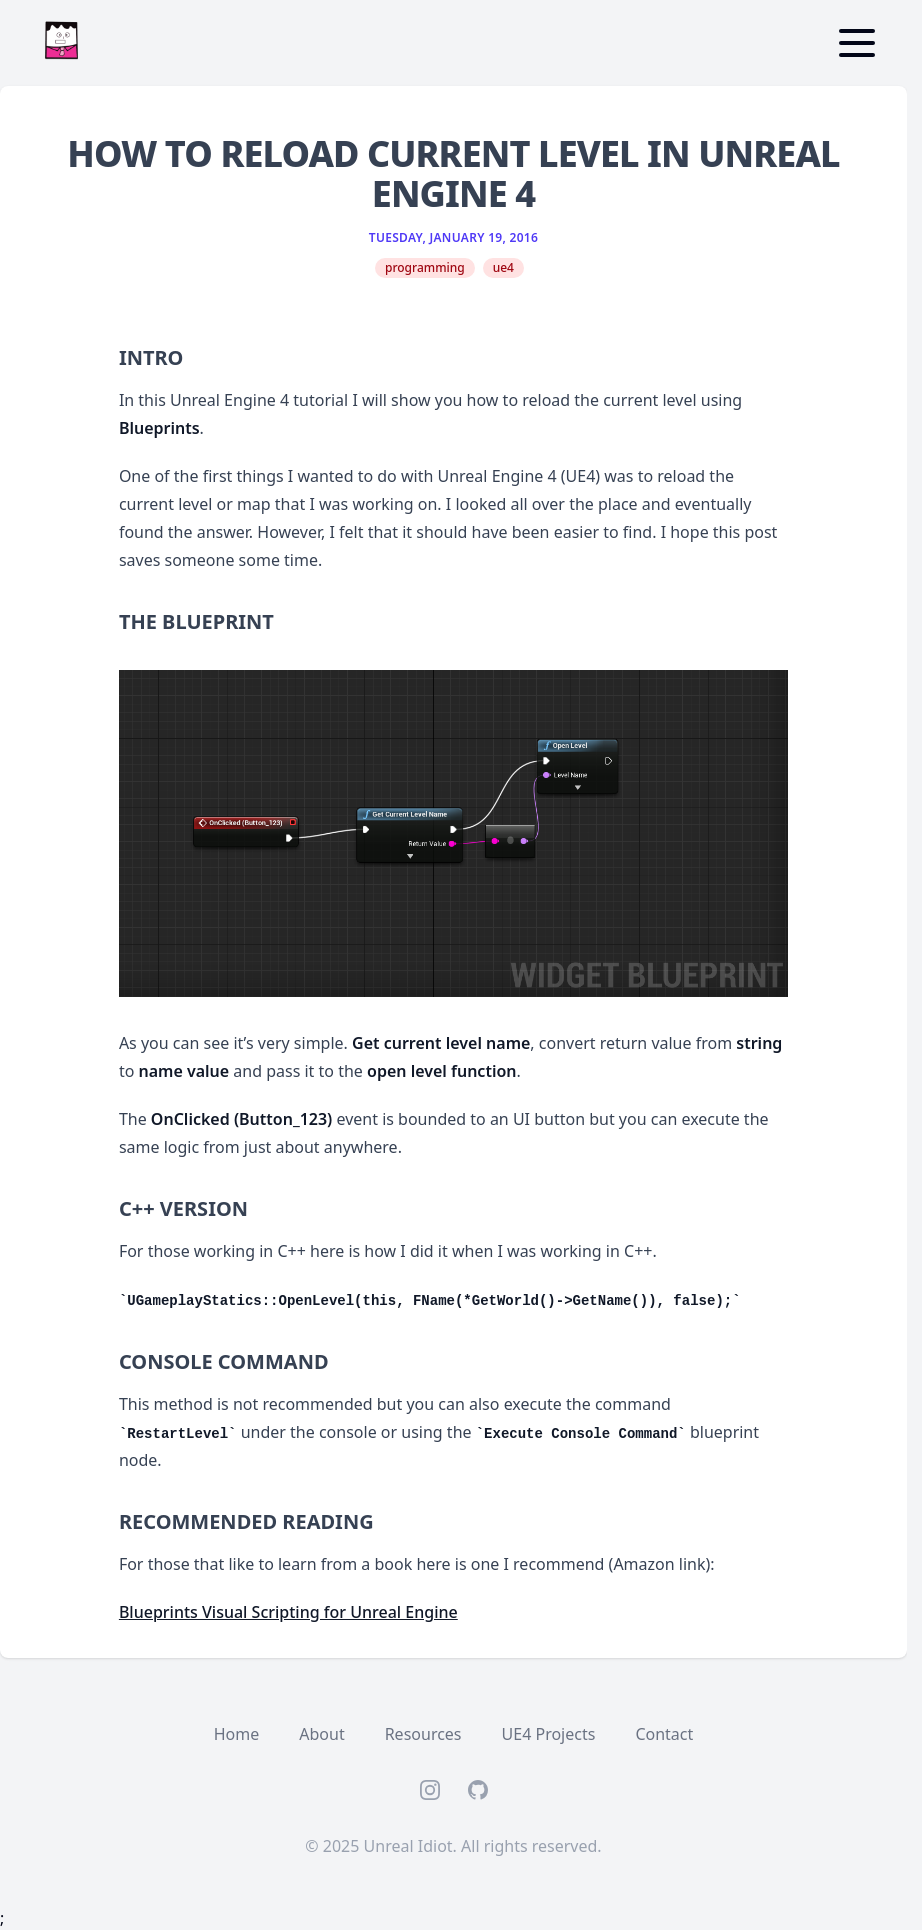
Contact (664, 1734)
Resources (423, 1734)
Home (237, 1734)
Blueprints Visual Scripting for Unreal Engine (288, 1612)
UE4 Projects (549, 1734)
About (321, 1734)
